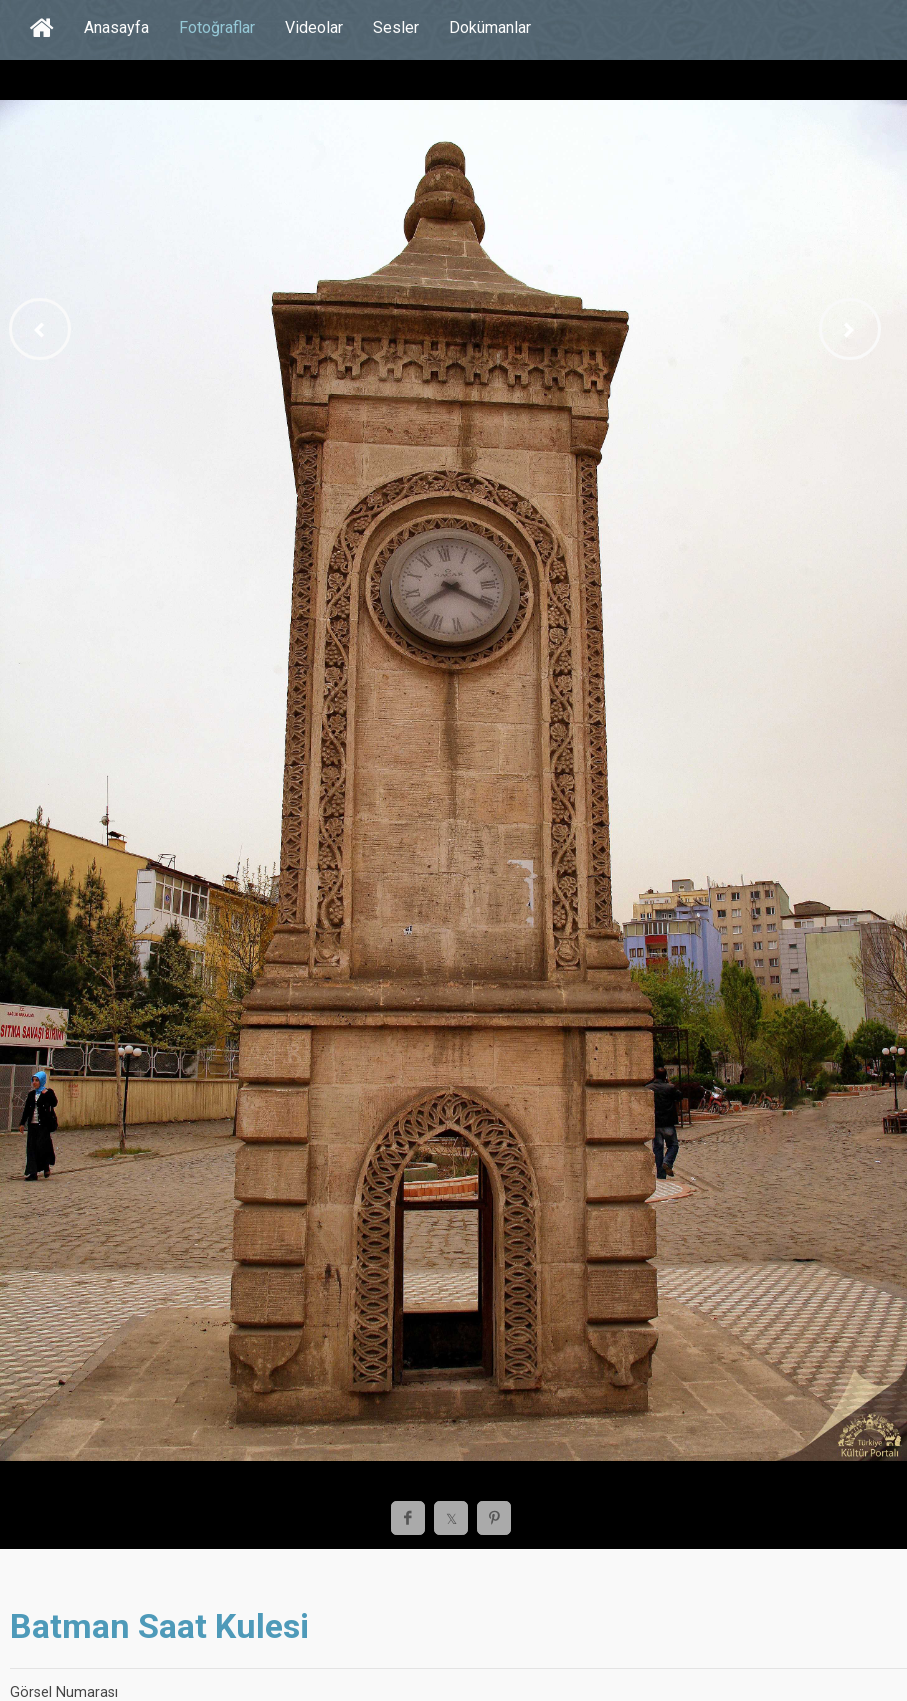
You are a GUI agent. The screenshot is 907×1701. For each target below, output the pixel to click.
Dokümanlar (490, 27)
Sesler (396, 27)
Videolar (314, 27)
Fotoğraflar (217, 27)
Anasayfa (116, 27)
